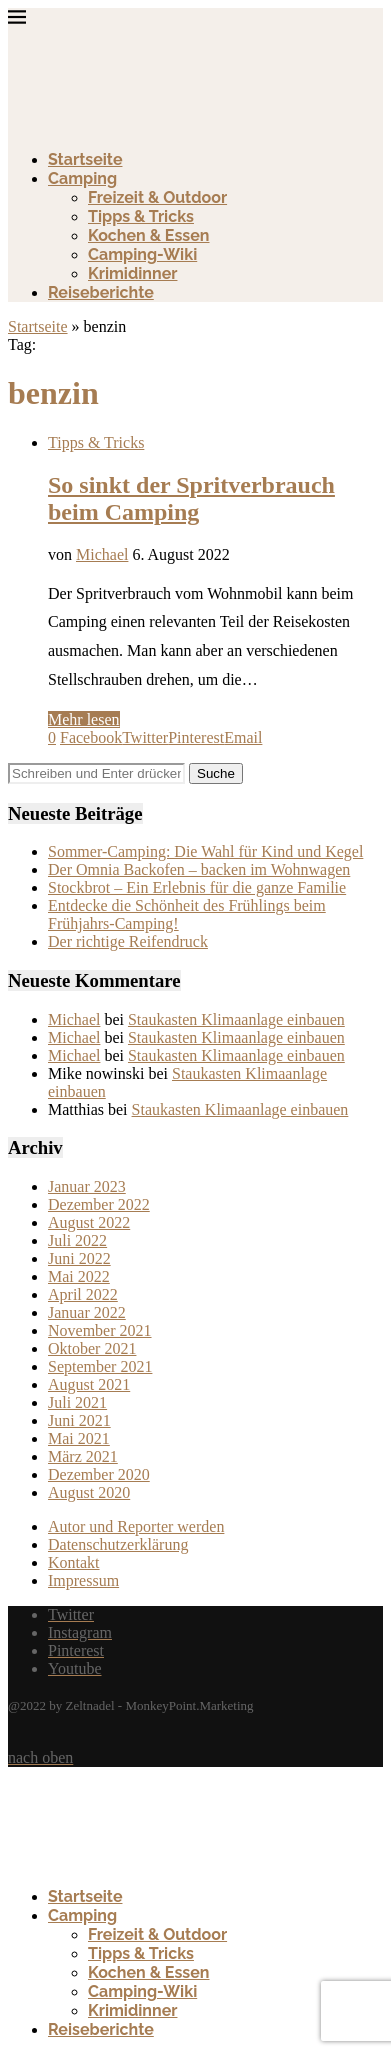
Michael (102, 554)
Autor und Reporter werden (136, 1526)
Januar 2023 (87, 1186)
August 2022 (89, 1222)
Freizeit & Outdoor (157, 197)
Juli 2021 (77, 1402)
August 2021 (89, 1384)
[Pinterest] (76, 1650)
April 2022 (83, 1294)
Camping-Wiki (142, 254)
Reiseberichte (101, 292)
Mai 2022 (79, 1276)
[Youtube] (75, 1668)
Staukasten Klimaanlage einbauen (236, 1019)
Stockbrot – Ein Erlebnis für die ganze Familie (197, 887)
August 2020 (89, 1492)
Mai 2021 (79, 1438)
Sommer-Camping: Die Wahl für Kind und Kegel (205, 851)
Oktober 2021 (92, 1348)
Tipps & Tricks (141, 216)
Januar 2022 (87, 1312)
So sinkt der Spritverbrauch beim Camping (191, 498)
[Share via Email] (243, 737)
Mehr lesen (84, 719)
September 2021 (100, 1366)
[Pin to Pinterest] (196, 737)
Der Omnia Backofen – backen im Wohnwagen (199, 869)
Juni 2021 (79, 1420)
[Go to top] (40, 1757)
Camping (82, 178)
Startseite (85, 159)
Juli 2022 (77, 1240)
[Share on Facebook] (91, 737)
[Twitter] (71, 1614)
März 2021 (83, 1456)
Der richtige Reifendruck (128, 941)
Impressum (83, 1580)
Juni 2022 (79, 1258)
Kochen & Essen (149, 235)
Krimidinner (132, 273)
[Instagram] (80, 1632)
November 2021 (100, 1330)
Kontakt (74, 1562)
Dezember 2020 (99, 1474)
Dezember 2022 (99, 1204)
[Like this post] (52, 737)
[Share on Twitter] (145, 737)
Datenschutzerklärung (118, 1544)
